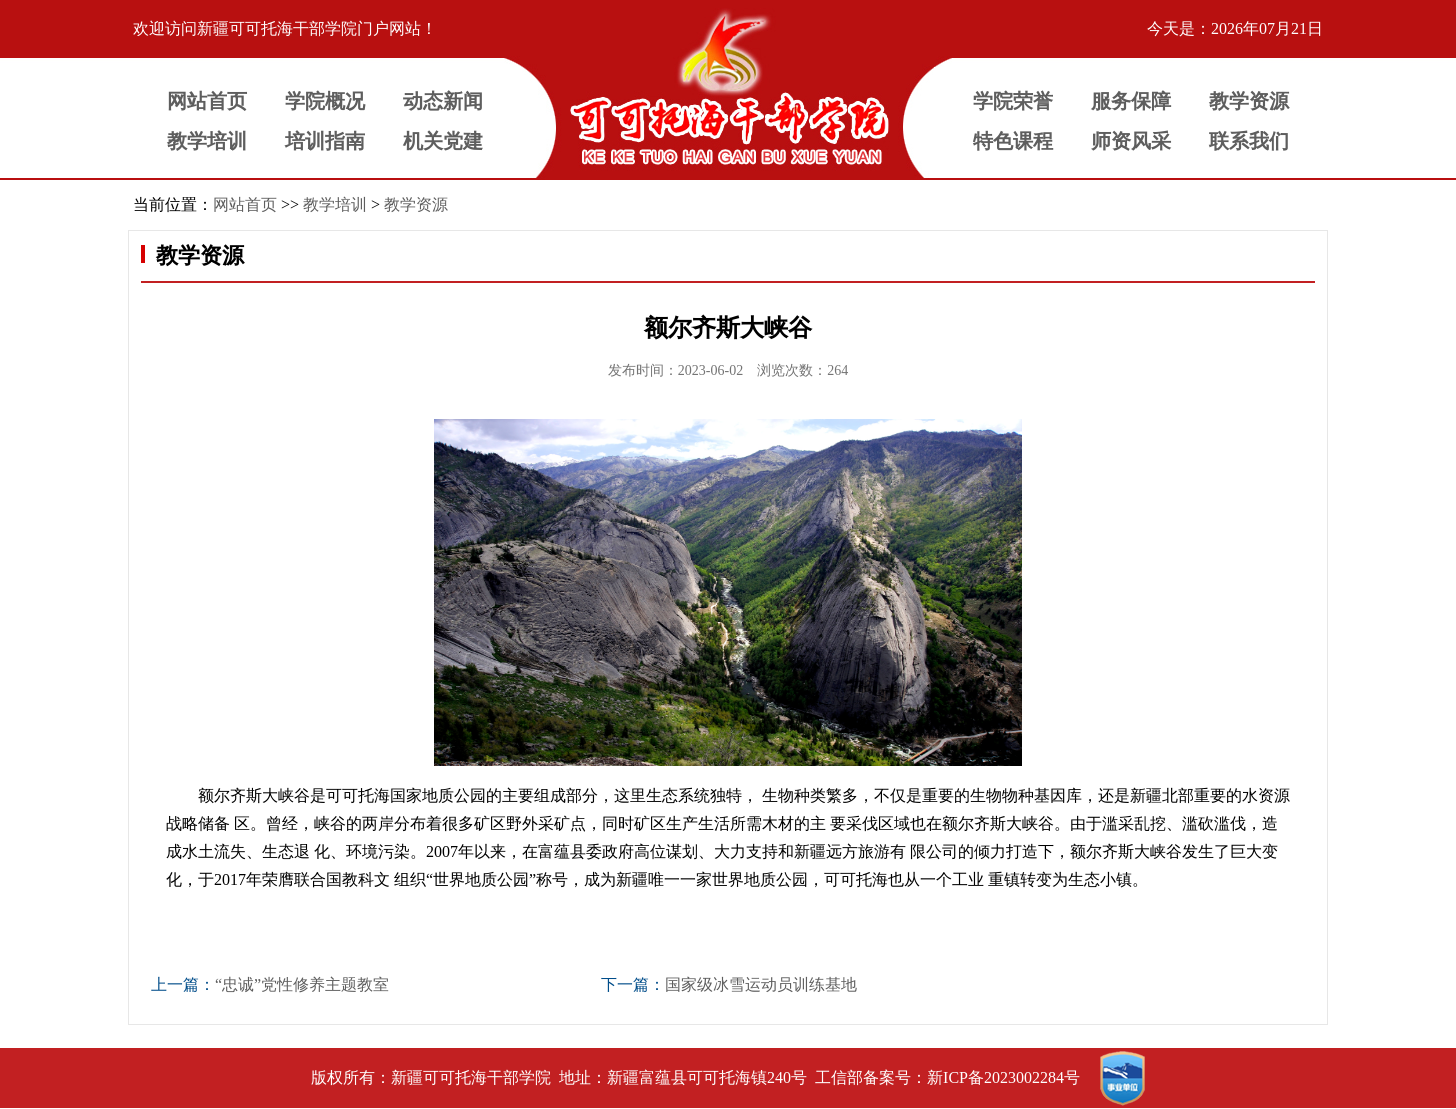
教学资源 (416, 204)
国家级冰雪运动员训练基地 (761, 984)
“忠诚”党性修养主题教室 (302, 984)
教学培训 (335, 204)
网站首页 (245, 204)
